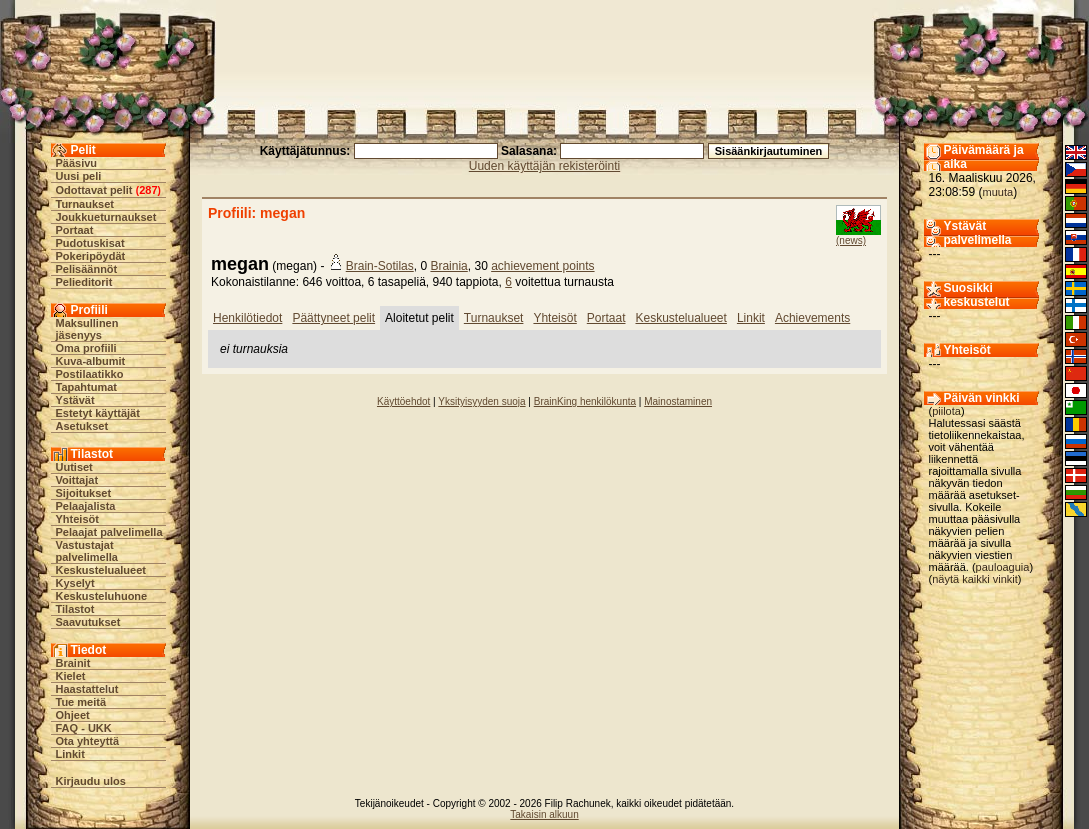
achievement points (542, 266)
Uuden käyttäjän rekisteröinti (544, 166)
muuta (998, 192)
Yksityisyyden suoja (481, 401)
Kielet (71, 676)
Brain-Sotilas (380, 266)
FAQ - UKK (84, 728)
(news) (851, 240)
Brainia (448, 266)
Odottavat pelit (94, 190)
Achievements (812, 318)
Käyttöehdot (403, 401)
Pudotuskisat (90, 243)
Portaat (75, 230)
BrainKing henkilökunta (585, 401)
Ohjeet (73, 715)
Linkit (70, 754)
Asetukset (82, 426)
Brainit (73, 663)
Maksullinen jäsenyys (87, 329)
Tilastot (75, 609)
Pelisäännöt (87, 269)
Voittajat (77, 480)
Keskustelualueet (101, 570)
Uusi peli (79, 176)
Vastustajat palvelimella (87, 551)
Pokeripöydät (91, 256)
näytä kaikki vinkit (975, 579)
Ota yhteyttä (88, 741)
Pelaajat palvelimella (109, 532)
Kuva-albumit (91, 361)
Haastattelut (87, 689)
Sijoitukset (84, 493)
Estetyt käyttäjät (98, 413)
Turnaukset (85, 204)
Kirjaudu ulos (91, 781)
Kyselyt (75, 583)
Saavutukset (88, 622)
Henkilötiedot (247, 318)
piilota (946, 411)
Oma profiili (86, 348)
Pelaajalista (86, 506)
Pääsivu (77, 163)
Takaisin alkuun (544, 814)
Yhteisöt (77, 519)
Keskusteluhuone (102, 596)
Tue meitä (81, 702)
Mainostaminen (678, 401)
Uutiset (74, 467)
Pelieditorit (84, 282)
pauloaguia (1003, 567)
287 (148, 190)
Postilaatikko (90, 374)
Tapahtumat (87, 387)
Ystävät (75, 400)
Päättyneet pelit (333, 318)
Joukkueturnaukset (106, 217)
